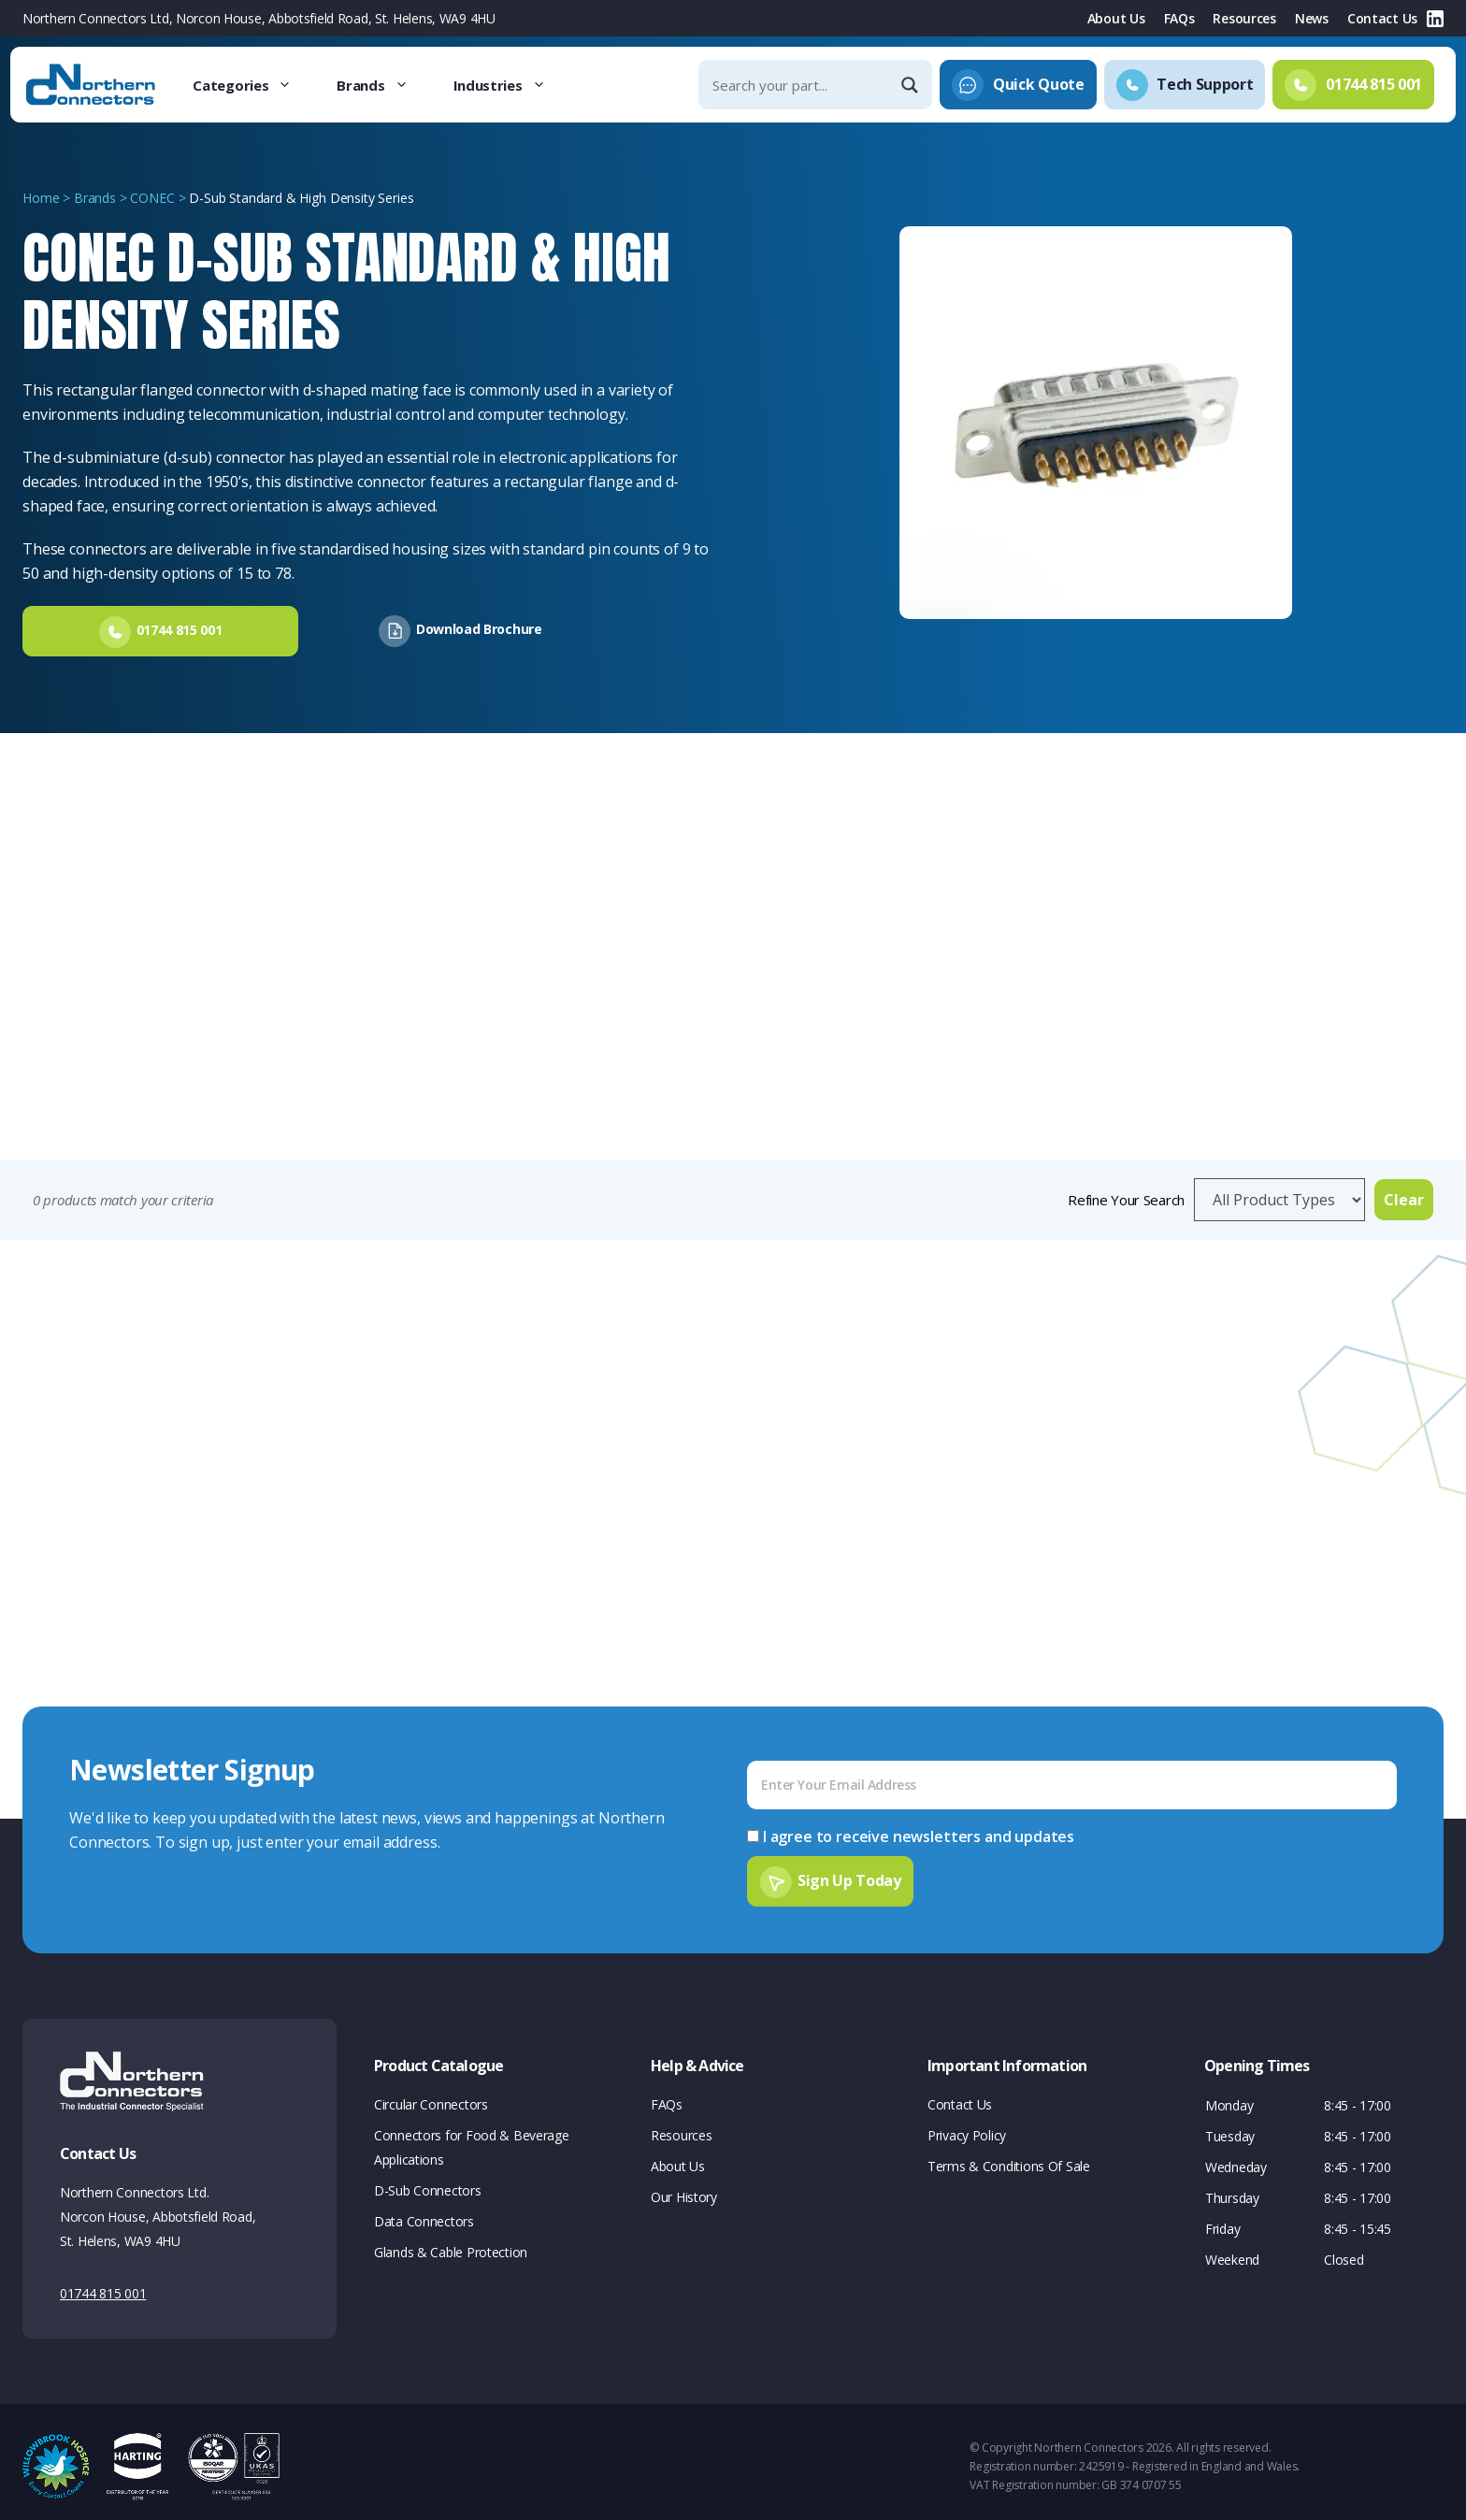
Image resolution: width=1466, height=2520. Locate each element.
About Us (1116, 18)
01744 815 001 (103, 2285)
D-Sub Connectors (427, 2182)
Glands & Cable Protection (450, 2244)
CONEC (152, 198)
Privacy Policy (966, 2127)
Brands (383, 85)
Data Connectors (424, 2213)
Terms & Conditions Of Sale (1008, 2158)
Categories (253, 85)
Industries (510, 85)
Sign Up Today (849, 1872)
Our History (684, 2188)
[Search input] (799, 84)
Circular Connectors (431, 2096)
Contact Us (1382, 18)
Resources (1244, 18)
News (1312, 18)
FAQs (1179, 18)
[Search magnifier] (911, 85)
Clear (1404, 1196)
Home (40, 198)
